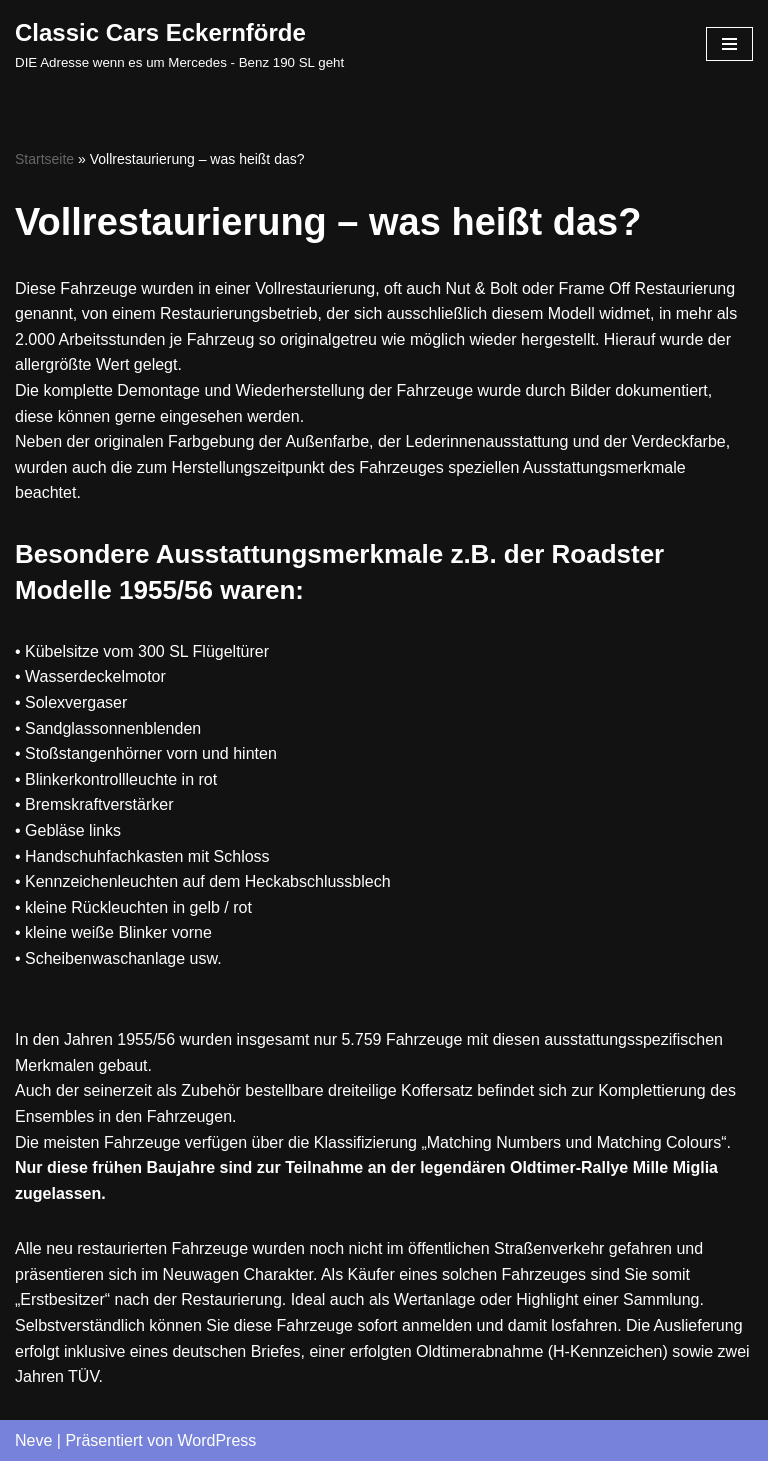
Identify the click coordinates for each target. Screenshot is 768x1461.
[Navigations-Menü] (729, 44)
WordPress (216, 1440)
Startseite (44, 159)
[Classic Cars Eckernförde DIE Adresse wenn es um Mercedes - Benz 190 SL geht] (179, 44)
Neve (33, 1440)
